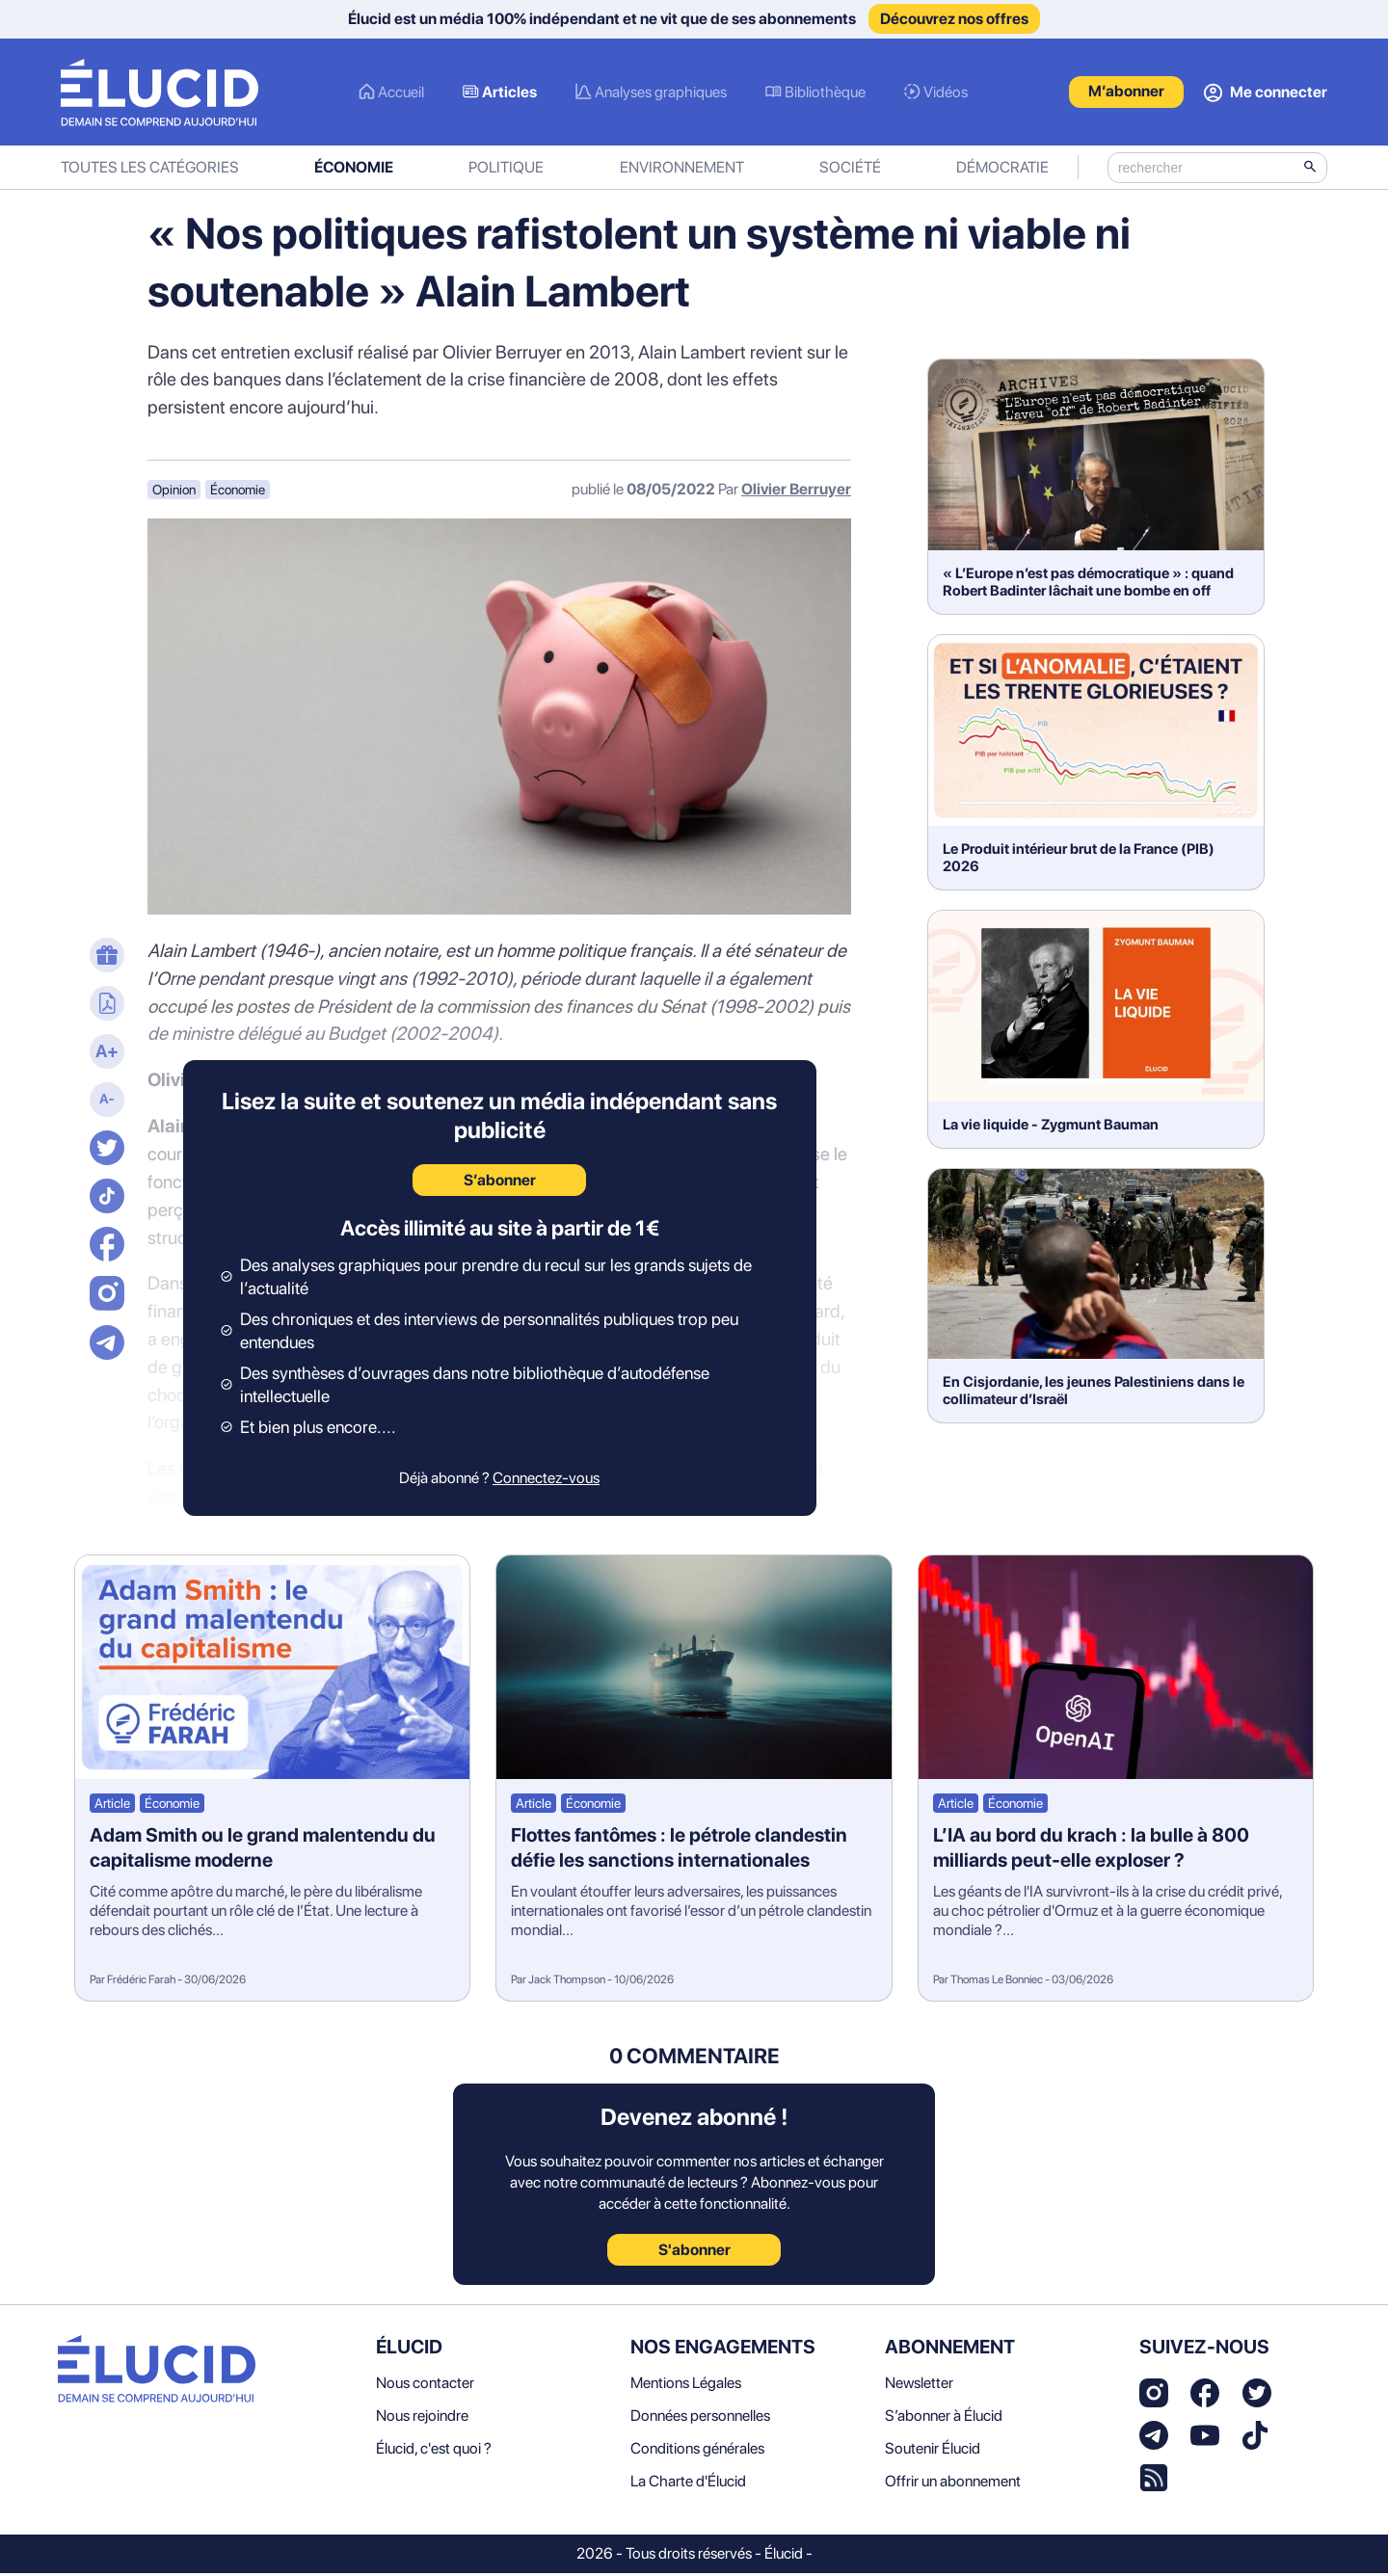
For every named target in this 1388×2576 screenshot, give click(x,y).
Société (850, 171)
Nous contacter (425, 2386)
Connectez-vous (546, 1482)
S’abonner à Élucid (943, 2418)
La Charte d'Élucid (688, 2484)
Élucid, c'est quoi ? (434, 2451)
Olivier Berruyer (796, 493)
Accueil (401, 94)
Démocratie (1002, 171)
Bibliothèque (825, 94)
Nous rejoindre (422, 2418)
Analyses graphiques (661, 94)
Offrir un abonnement (953, 2484)
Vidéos (945, 94)
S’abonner (500, 1184)
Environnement (682, 171)
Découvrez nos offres (954, 19)
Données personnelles (700, 2418)
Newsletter (919, 2386)
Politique (506, 171)
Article (112, 1807)
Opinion (174, 493)
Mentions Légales (685, 2386)
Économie (353, 171)
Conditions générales (697, 2451)
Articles (509, 94)
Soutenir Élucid (932, 2451)
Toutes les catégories (150, 171)
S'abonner (694, 2253)
